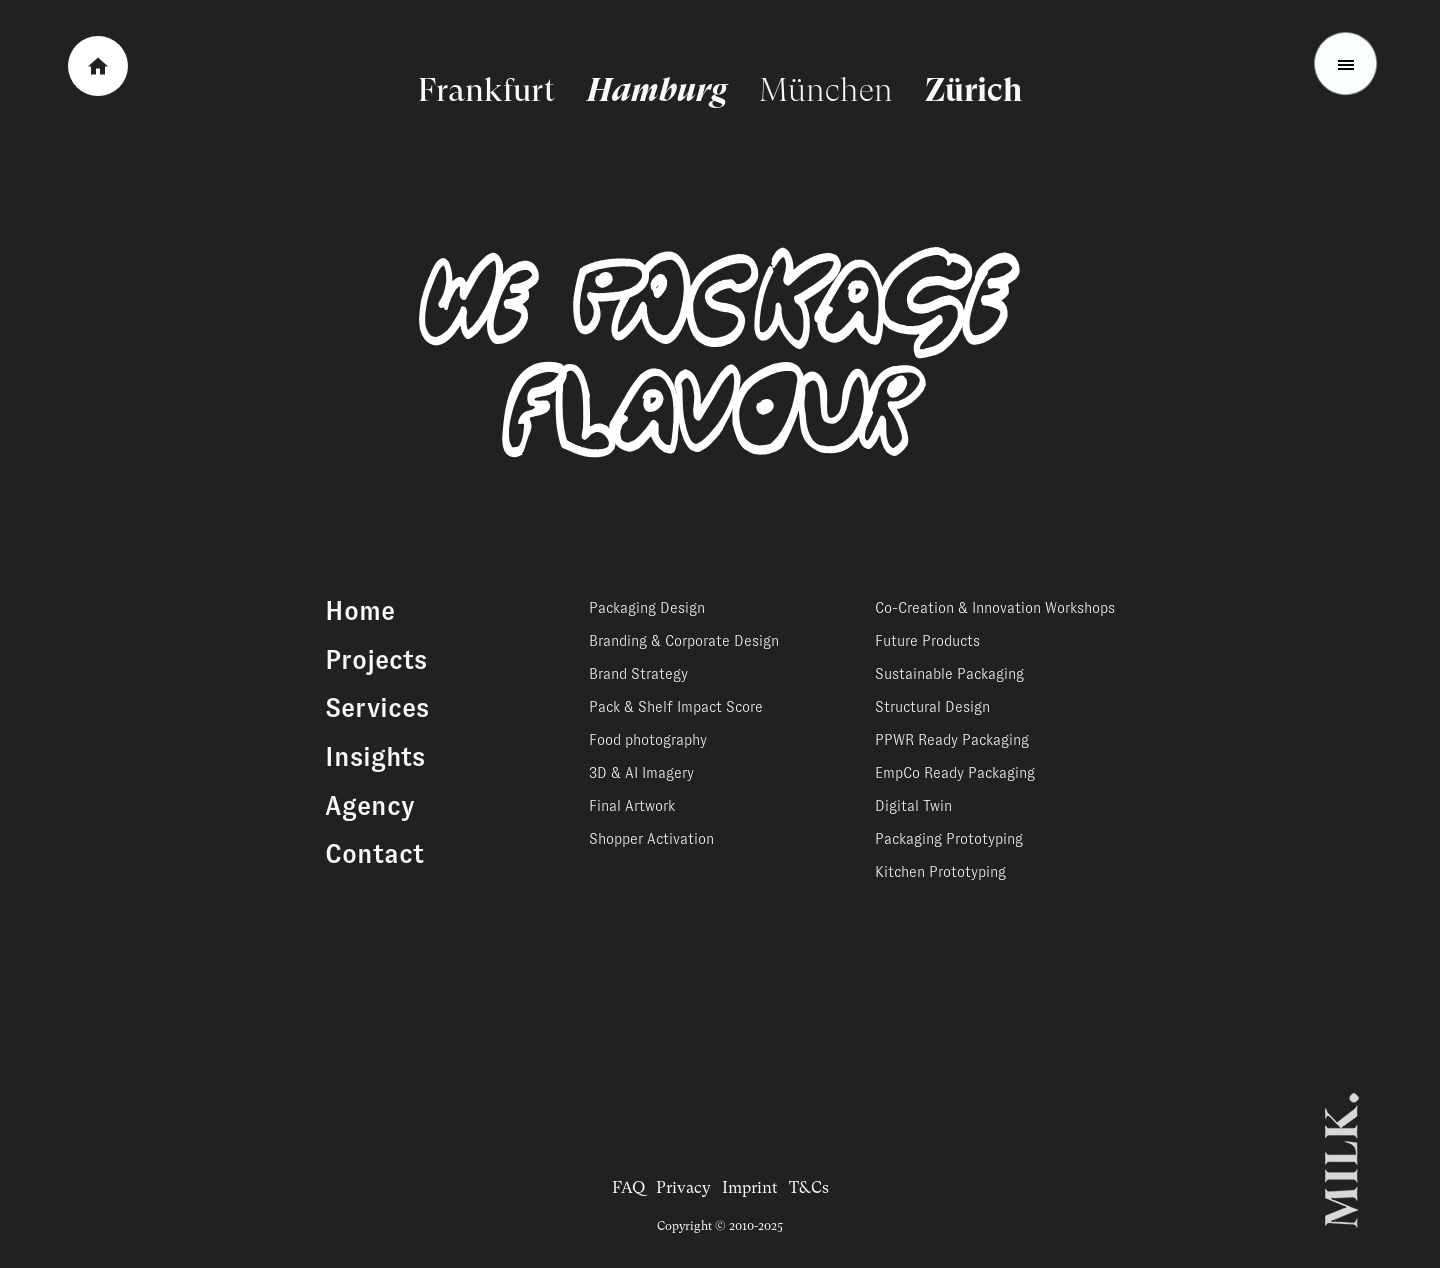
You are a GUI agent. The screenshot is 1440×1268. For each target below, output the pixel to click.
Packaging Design (647, 608)
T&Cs (809, 1187)
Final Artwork (632, 806)
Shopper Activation (651, 839)
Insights (375, 757)
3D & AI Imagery (641, 773)
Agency (370, 806)
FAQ (628, 1187)
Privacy (683, 1187)
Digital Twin (913, 806)
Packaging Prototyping (949, 839)
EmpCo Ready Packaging (955, 773)
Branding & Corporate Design (684, 641)
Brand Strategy (638, 674)
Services (377, 708)
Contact (374, 854)
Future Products (927, 641)
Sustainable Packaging (949, 674)
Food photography (648, 740)
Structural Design (932, 707)
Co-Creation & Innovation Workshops (995, 608)
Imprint (750, 1187)
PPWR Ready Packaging (952, 740)
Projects (376, 660)
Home (360, 611)
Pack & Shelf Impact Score (676, 707)
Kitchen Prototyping (940, 872)
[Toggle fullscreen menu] (1346, 64)
